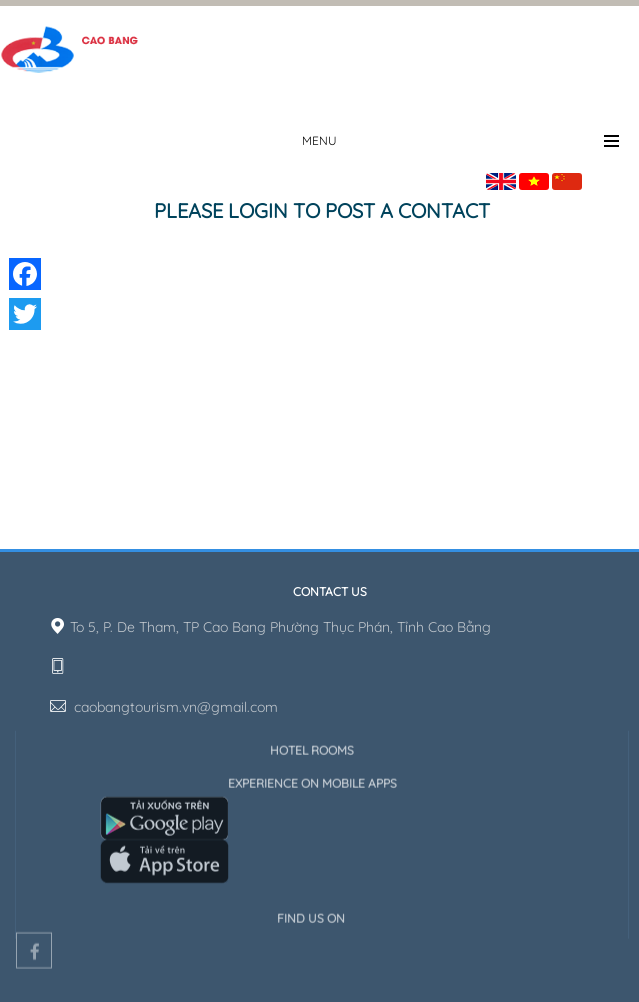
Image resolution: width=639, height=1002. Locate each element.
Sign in (618, 177)
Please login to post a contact (322, 210)
